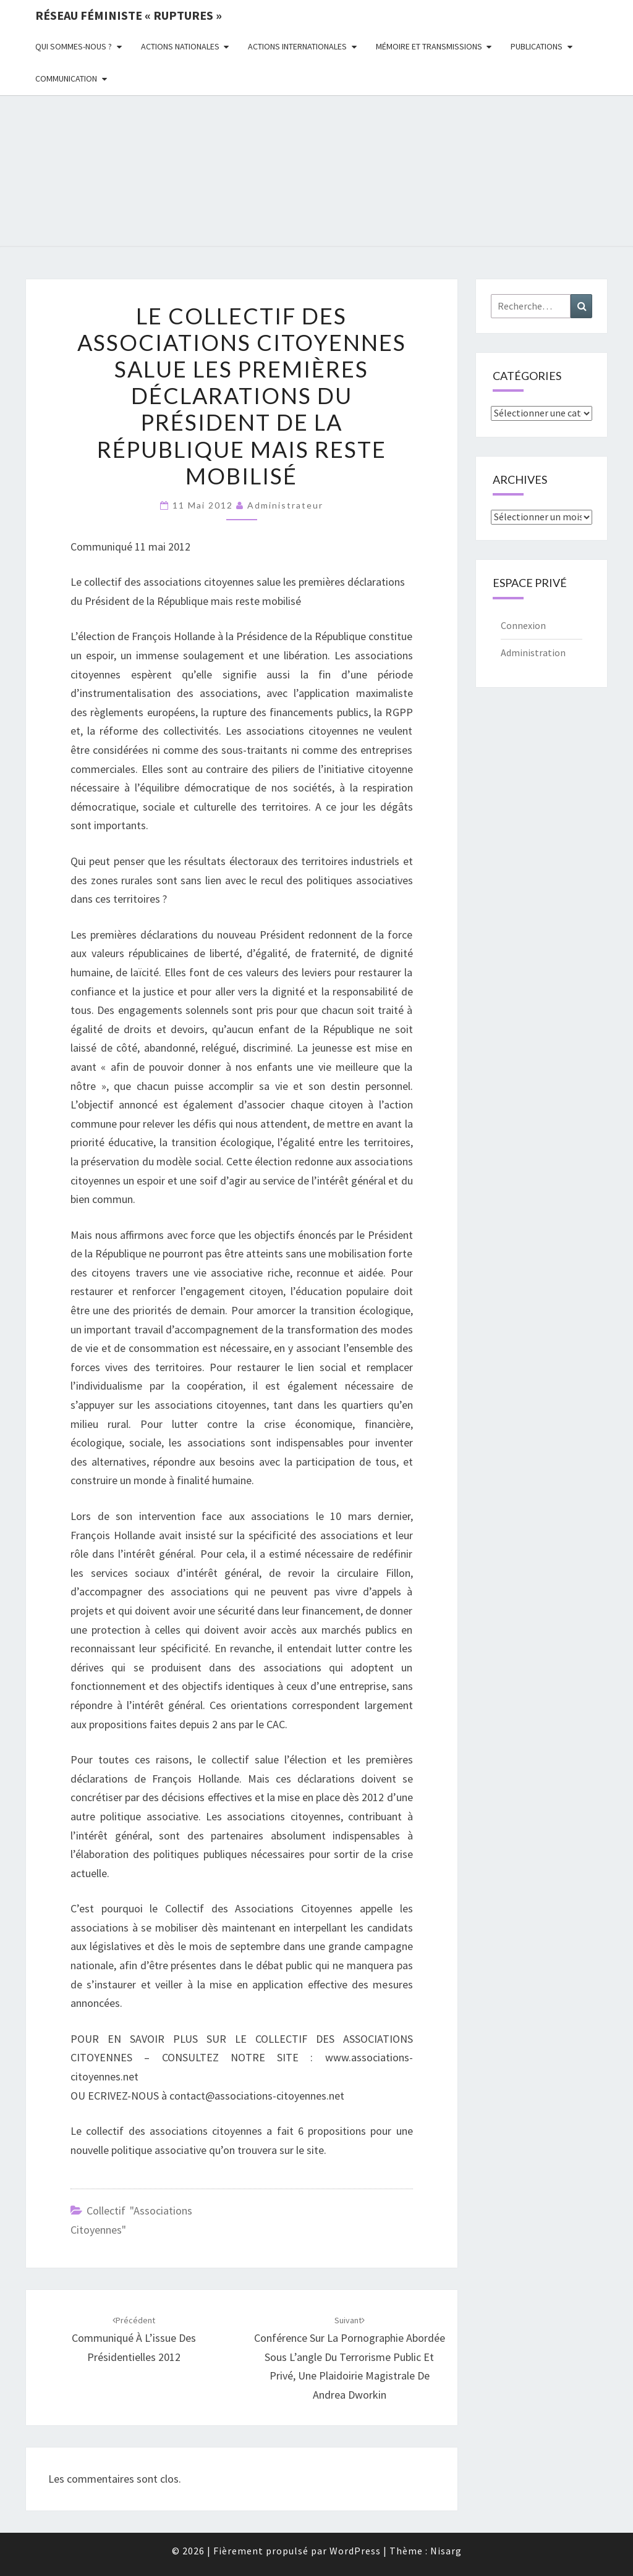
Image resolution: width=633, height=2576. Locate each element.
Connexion (523, 625)
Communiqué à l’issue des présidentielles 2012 (134, 2339)
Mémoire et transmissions (429, 46)
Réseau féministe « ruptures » (128, 15)
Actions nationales (180, 46)
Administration (533, 652)
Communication (66, 78)
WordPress (355, 2550)
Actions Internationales (297, 46)
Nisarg (446, 2550)
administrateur (285, 505)
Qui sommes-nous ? (73, 46)
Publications (537, 46)
